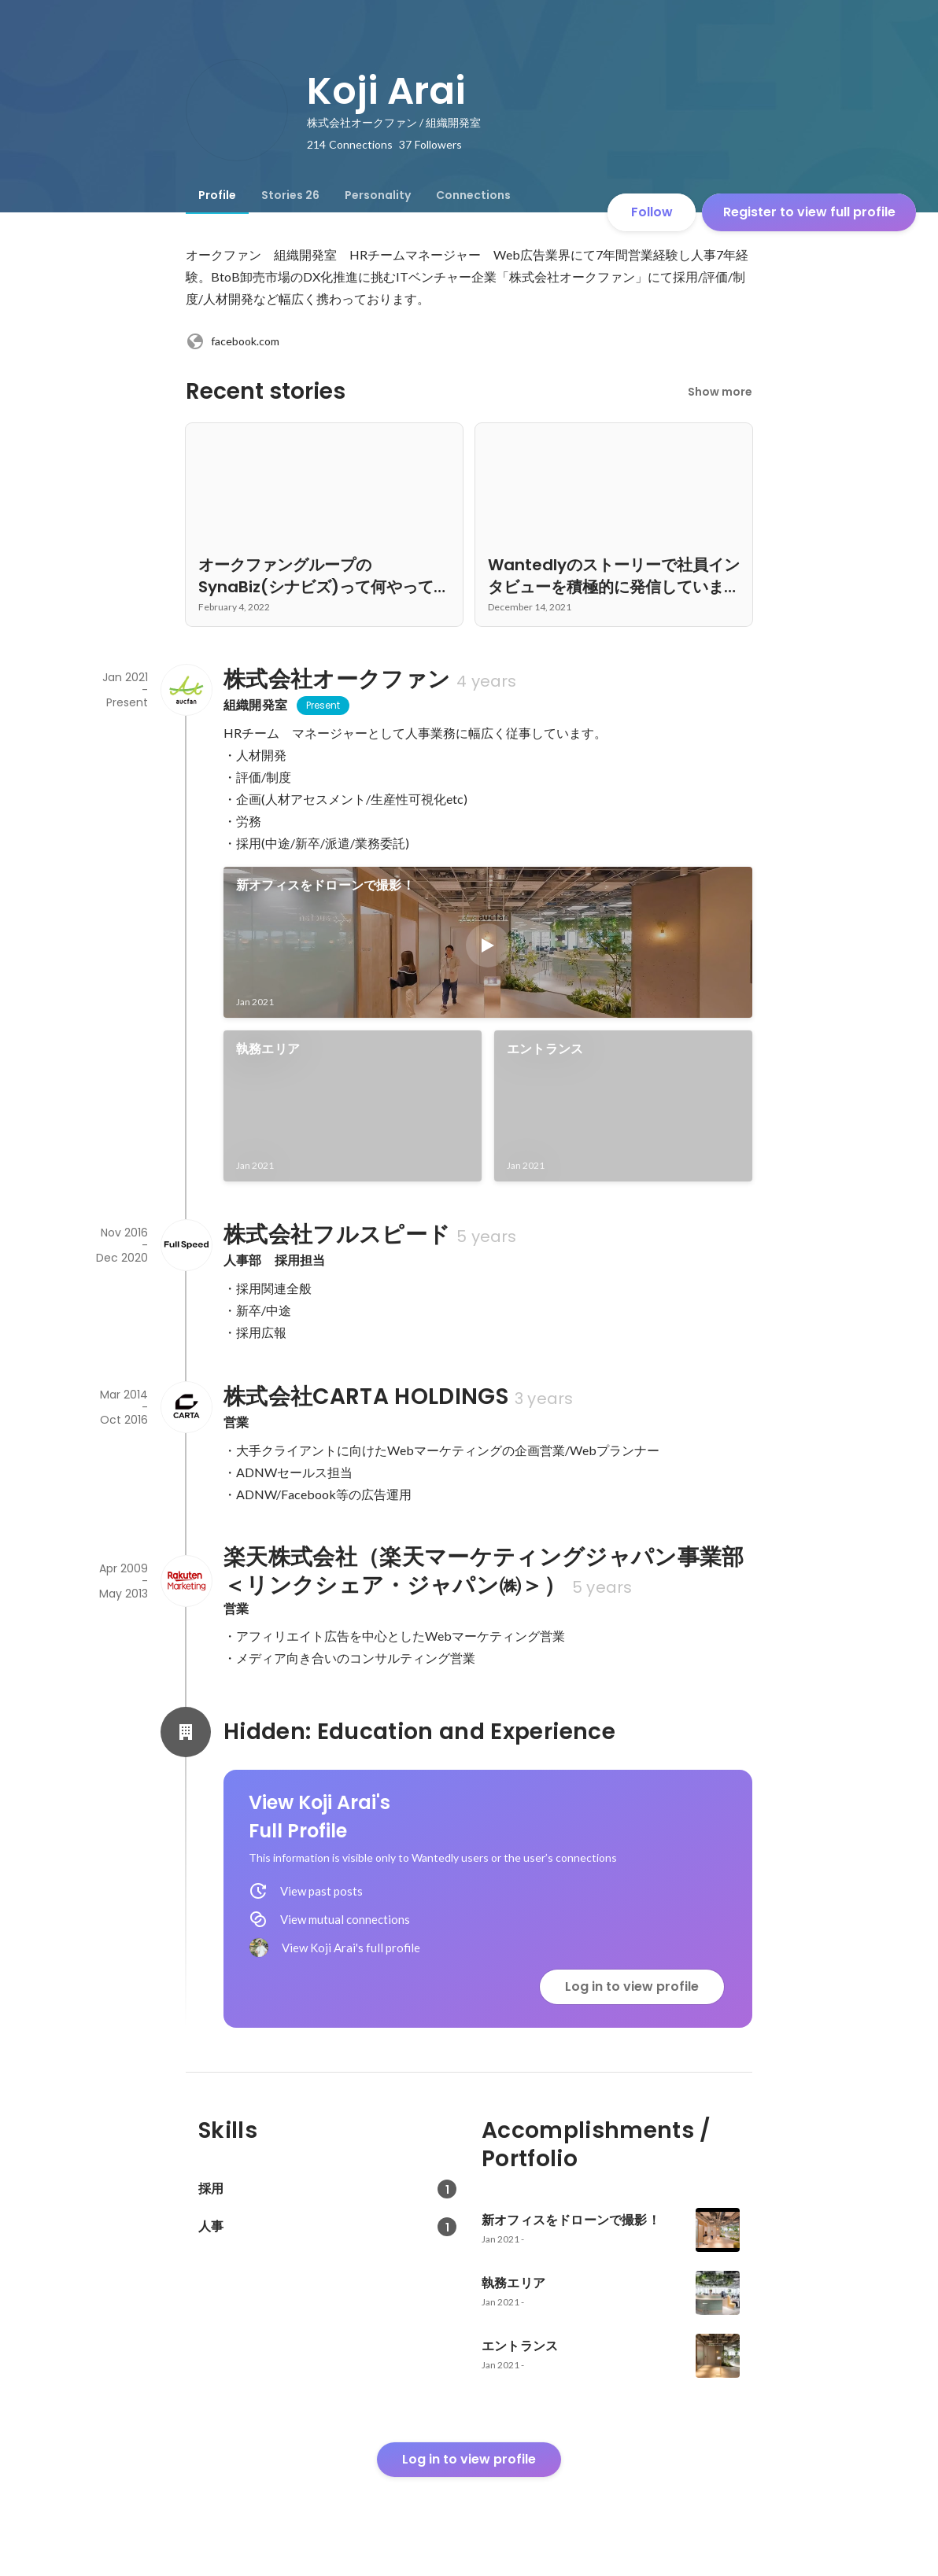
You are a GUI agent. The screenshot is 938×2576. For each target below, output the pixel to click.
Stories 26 (290, 195)
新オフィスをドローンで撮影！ (325, 885)
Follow (652, 212)
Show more (720, 392)
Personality (378, 195)
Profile (217, 195)
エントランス (545, 1049)
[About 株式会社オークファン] (186, 690)
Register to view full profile (809, 212)
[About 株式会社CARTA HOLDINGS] (186, 1407)
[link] (487, 942)
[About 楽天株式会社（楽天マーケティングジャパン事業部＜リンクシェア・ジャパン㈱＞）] (186, 1581)
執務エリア (268, 1049)
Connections (473, 195)
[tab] (217, 195)
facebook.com (232, 341)
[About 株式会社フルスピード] (186, 1245)
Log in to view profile (632, 1986)
